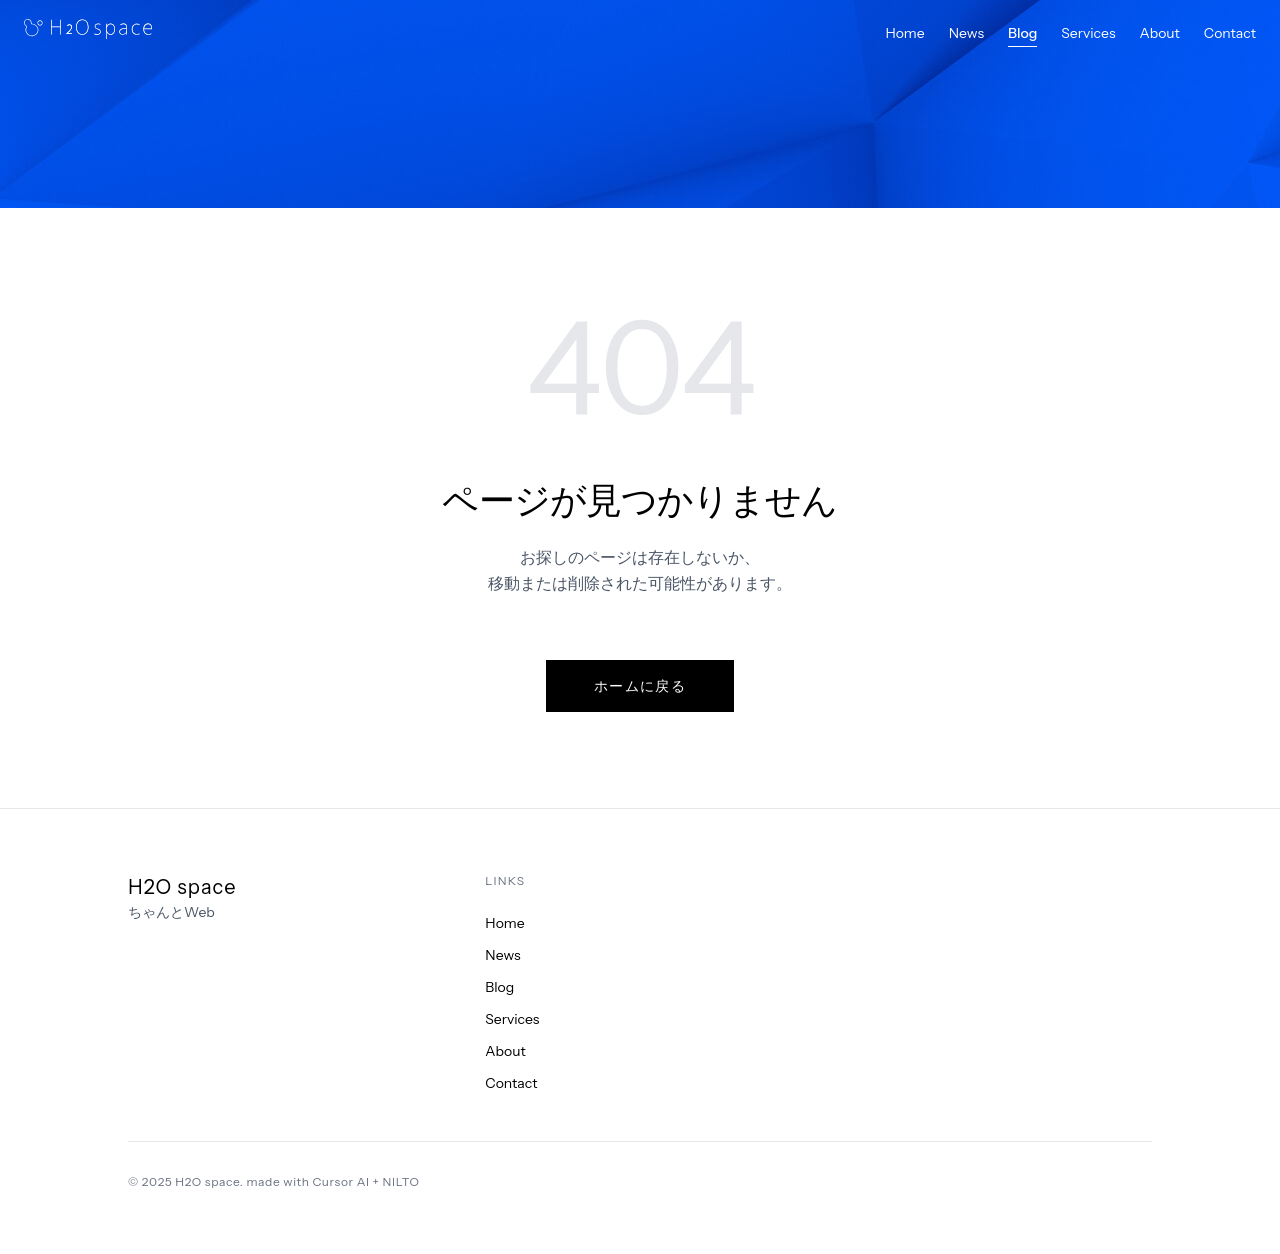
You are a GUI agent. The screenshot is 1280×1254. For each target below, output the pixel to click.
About (1160, 33)
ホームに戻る (640, 686)
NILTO (401, 1181)
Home (904, 33)
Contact (1230, 33)
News (966, 33)
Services (1088, 33)
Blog (1022, 33)
